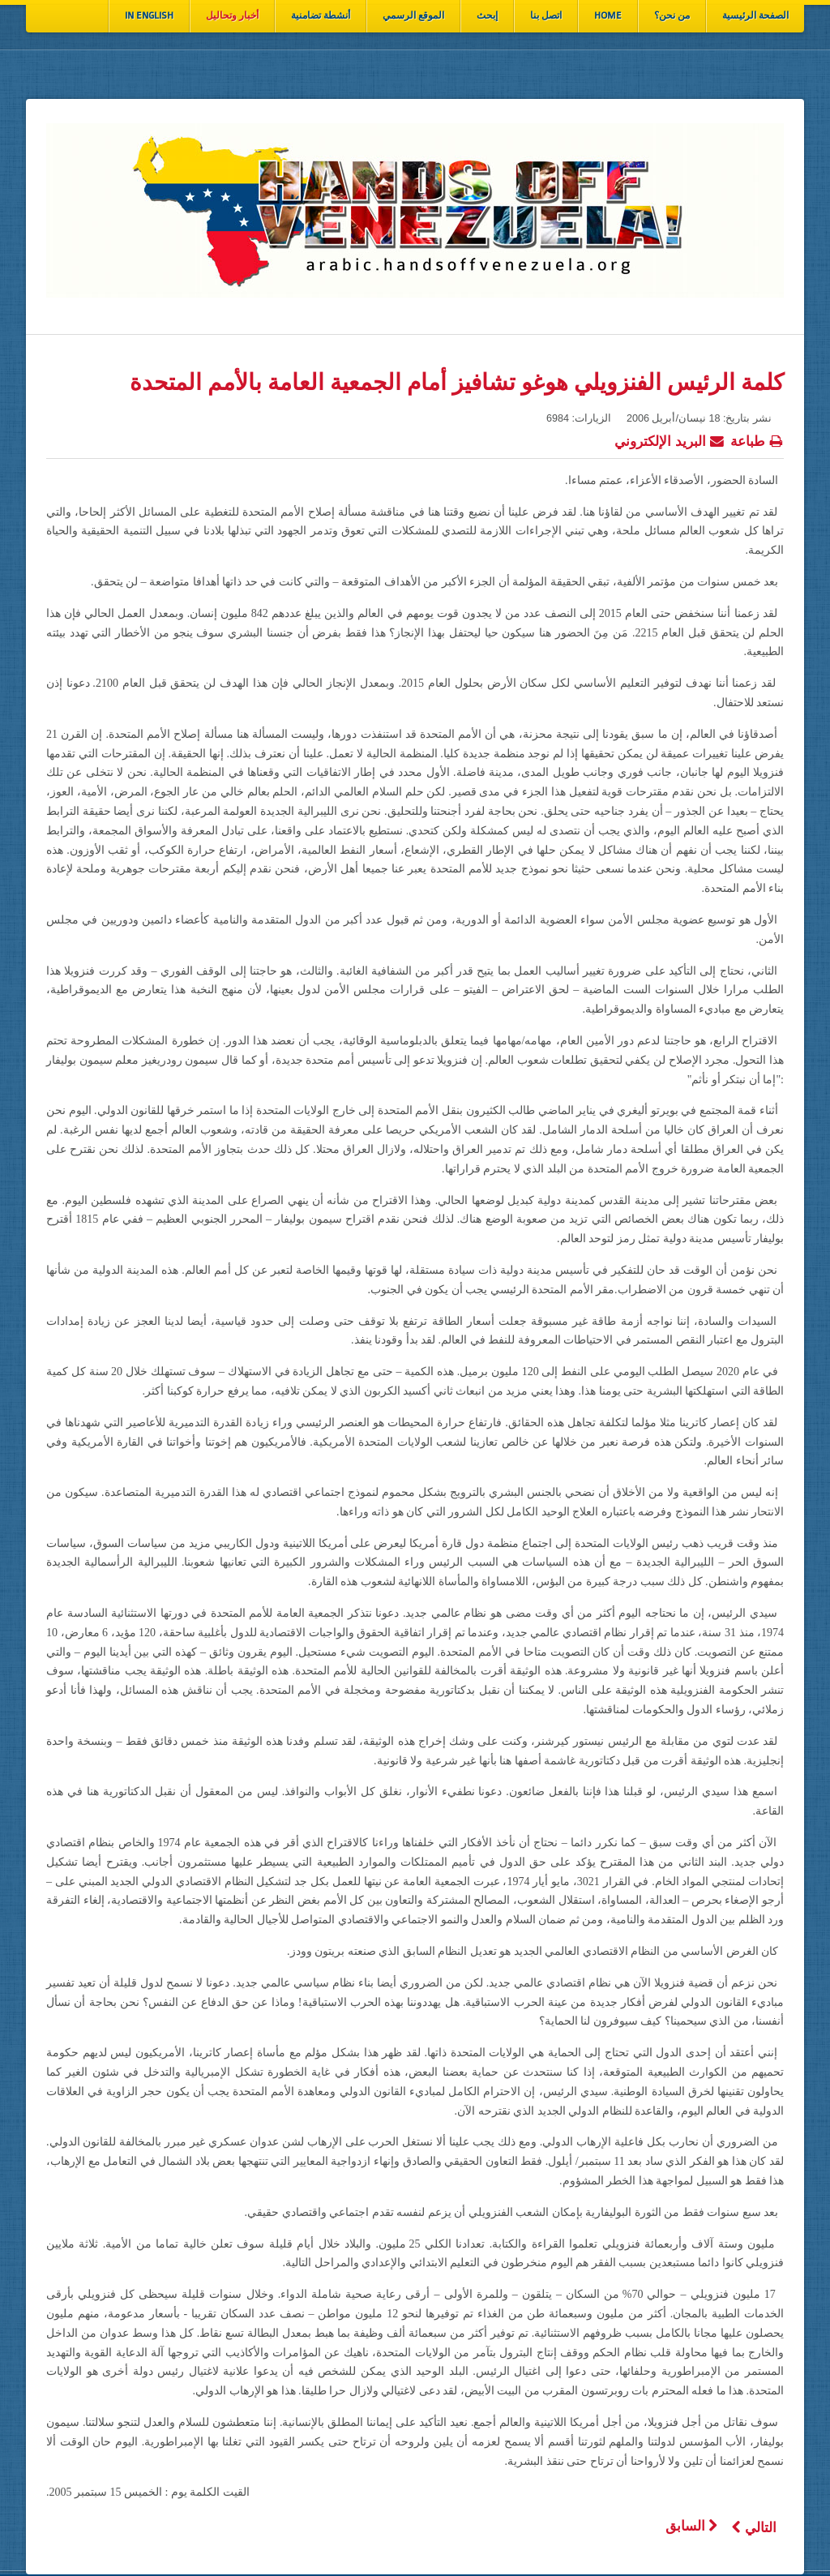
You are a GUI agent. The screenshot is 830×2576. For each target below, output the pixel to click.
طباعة (757, 439)
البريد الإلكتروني (669, 439)
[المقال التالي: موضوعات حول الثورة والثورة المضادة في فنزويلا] (754, 2527)
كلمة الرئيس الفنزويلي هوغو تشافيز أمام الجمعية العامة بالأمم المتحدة (457, 383)
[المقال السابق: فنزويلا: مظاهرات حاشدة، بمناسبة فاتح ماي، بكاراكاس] (692, 2526)
